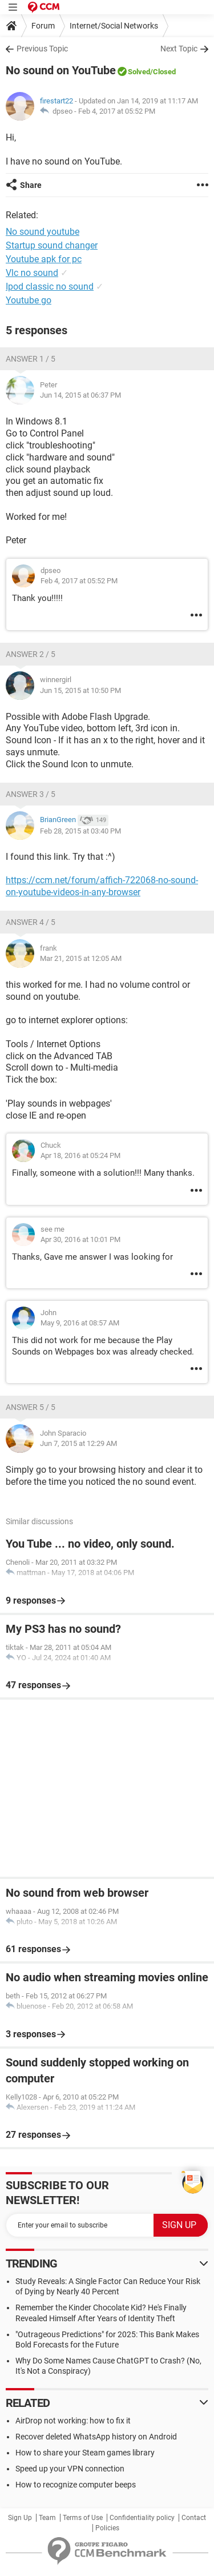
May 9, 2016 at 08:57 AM (80, 1323)
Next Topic (178, 48)
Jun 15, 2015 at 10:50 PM (80, 690)
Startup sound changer (52, 245)
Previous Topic (42, 48)
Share (31, 185)
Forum (43, 25)
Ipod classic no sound (50, 286)
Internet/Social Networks (114, 25)
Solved (139, 71)
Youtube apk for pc (44, 259)
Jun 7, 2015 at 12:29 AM (78, 1443)
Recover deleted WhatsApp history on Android (96, 2436)
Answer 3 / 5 (30, 794)
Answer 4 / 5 (30, 922)
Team (47, 2518)
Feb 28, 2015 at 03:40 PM (80, 831)
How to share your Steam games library (85, 2452)
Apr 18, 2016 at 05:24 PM (80, 1155)
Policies (107, 2528)
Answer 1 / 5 (30, 358)
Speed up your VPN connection (69, 2468)
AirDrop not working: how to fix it (73, 2420)
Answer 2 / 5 (30, 654)
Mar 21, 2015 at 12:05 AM (81, 958)
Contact (193, 2518)
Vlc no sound (32, 272)
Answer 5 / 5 (30, 1407)
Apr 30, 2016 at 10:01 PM (80, 1239)
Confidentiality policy (142, 2518)
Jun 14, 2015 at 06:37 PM (80, 395)
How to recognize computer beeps (75, 2484)
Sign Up (20, 2518)
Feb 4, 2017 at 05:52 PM (116, 111)
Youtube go (28, 300)
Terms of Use (83, 2518)
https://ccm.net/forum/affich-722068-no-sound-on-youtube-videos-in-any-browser (102, 886)
